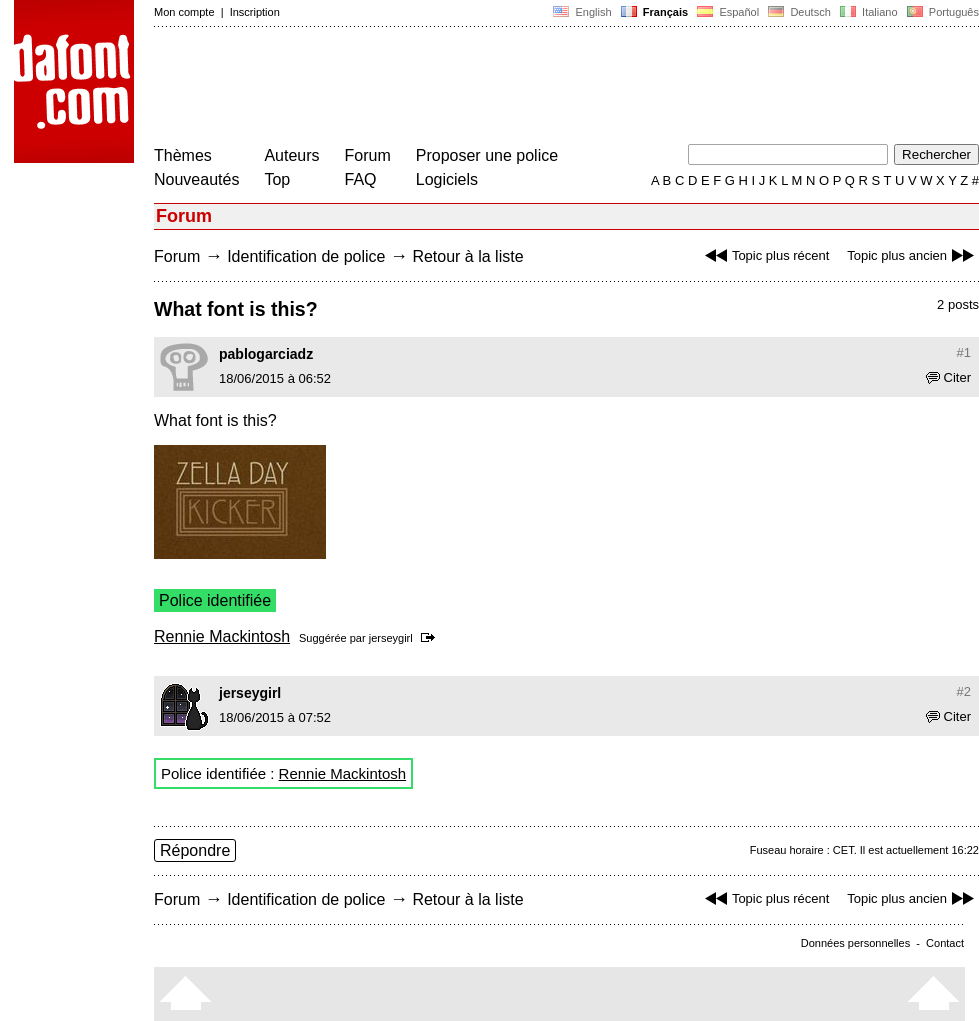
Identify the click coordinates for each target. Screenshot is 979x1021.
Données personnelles (855, 943)
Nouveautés (196, 179)
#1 (964, 352)
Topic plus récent (765, 255)
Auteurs (291, 155)
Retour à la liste (467, 256)
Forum (368, 155)
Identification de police (306, 256)
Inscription (255, 12)
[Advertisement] (518, 88)
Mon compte (184, 12)
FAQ (361, 179)
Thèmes (183, 155)
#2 (964, 691)
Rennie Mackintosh (222, 636)
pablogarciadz (266, 354)
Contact (945, 943)
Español (728, 12)
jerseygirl (391, 638)
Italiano (869, 12)
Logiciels (447, 179)
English (582, 12)
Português (941, 12)
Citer (948, 377)
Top (277, 179)
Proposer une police (487, 155)
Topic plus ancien (913, 255)
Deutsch (799, 12)
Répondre (195, 850)
